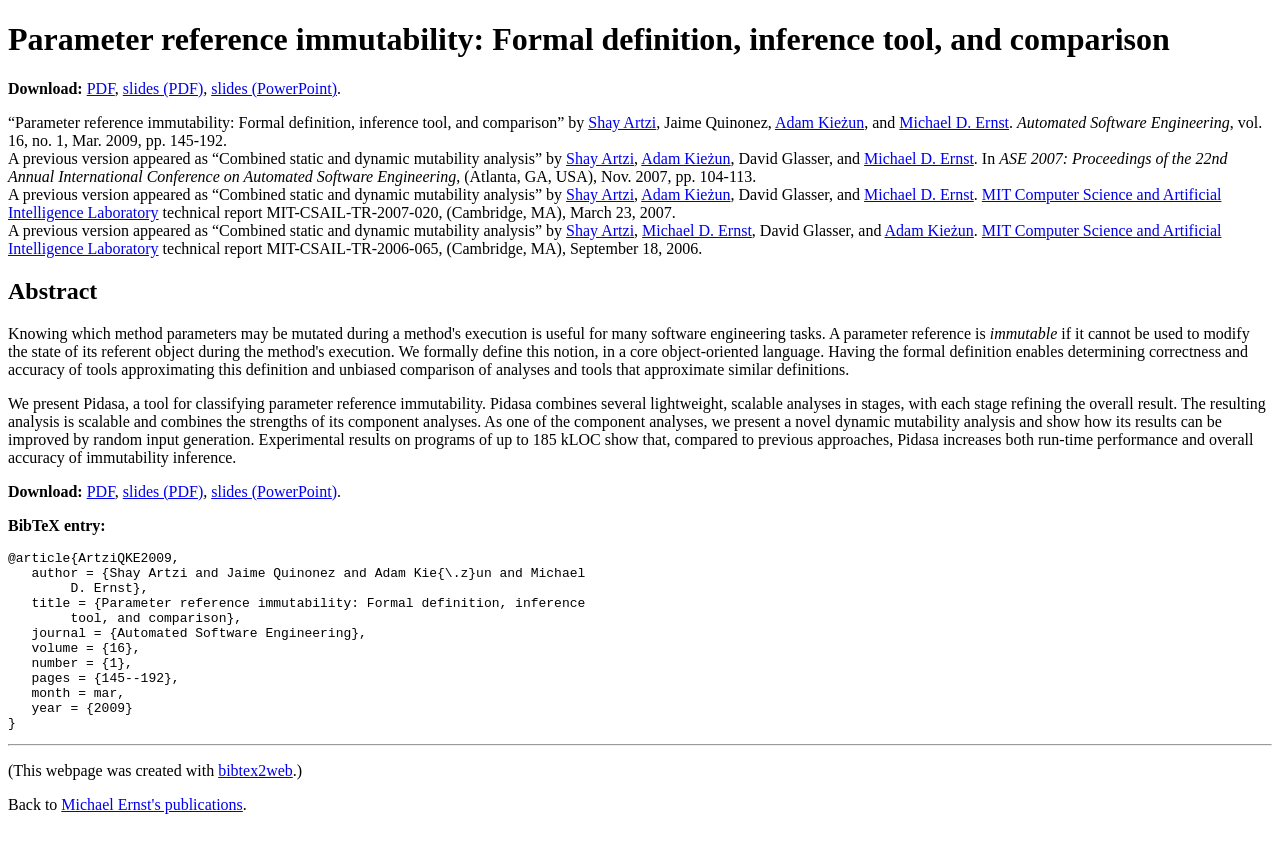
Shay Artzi (622, 122)
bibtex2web (255, 806)
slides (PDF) (163, 88)
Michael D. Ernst (954, 122)
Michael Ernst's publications (152, 840)
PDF (101, 88)
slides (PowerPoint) (274, 88)
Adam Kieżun (819, 122)
